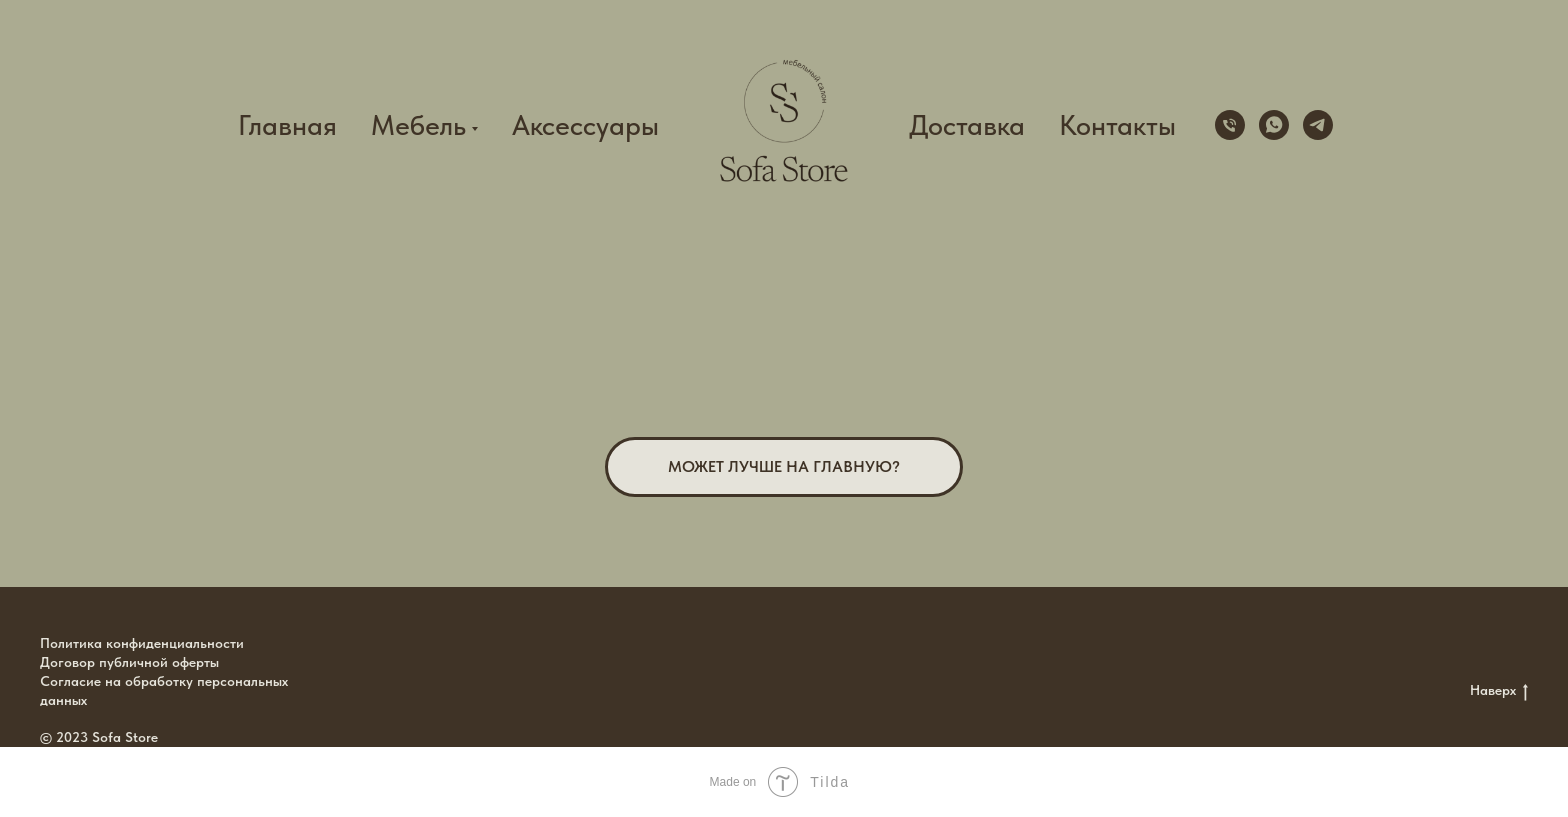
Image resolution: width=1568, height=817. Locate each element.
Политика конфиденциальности (142, 643)
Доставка (967, 125)
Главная (287, 125)
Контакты (1117, 125)
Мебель (418, 125)
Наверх (1499, 691)
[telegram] (1318, 125)
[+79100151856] (1230, 125)
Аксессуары (585, 125)
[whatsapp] (1274, 125)
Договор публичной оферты (129, 662)
